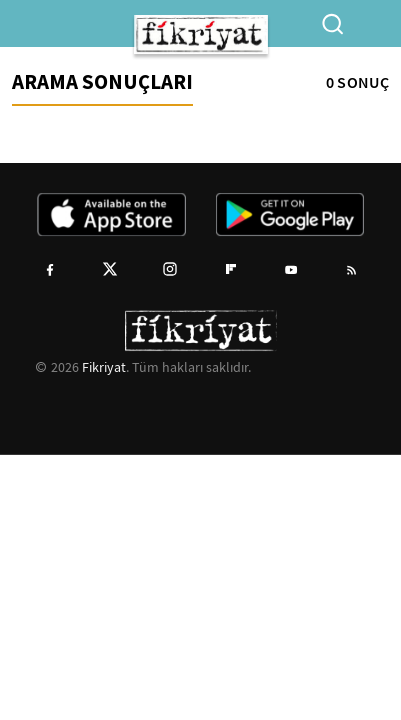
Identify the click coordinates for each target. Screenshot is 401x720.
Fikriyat (104, 367)
